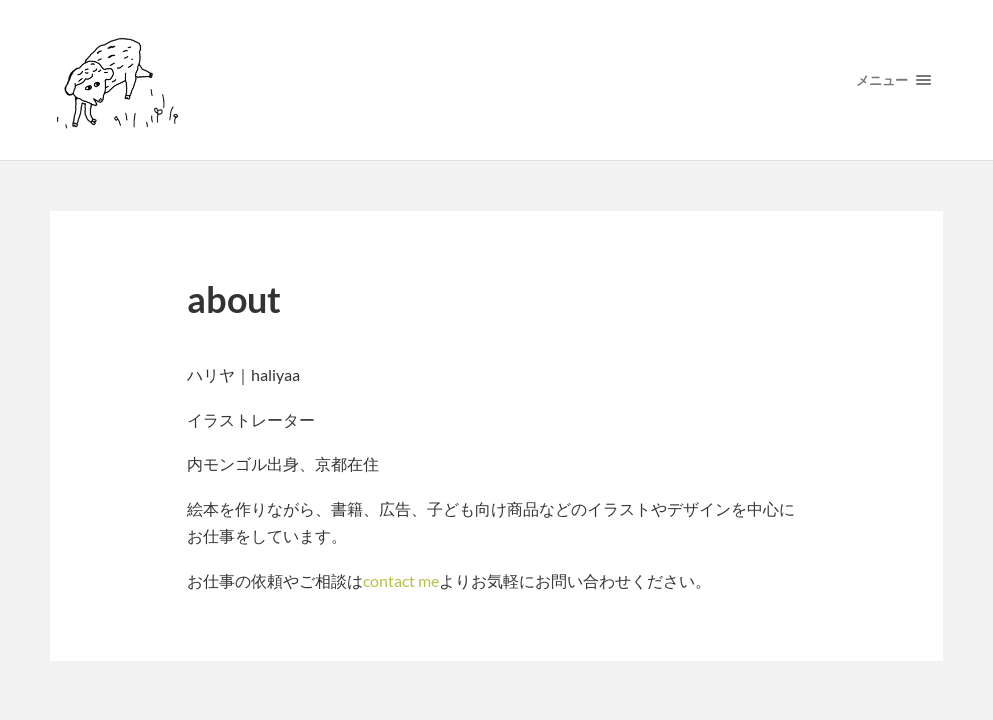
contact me (401, 580)
